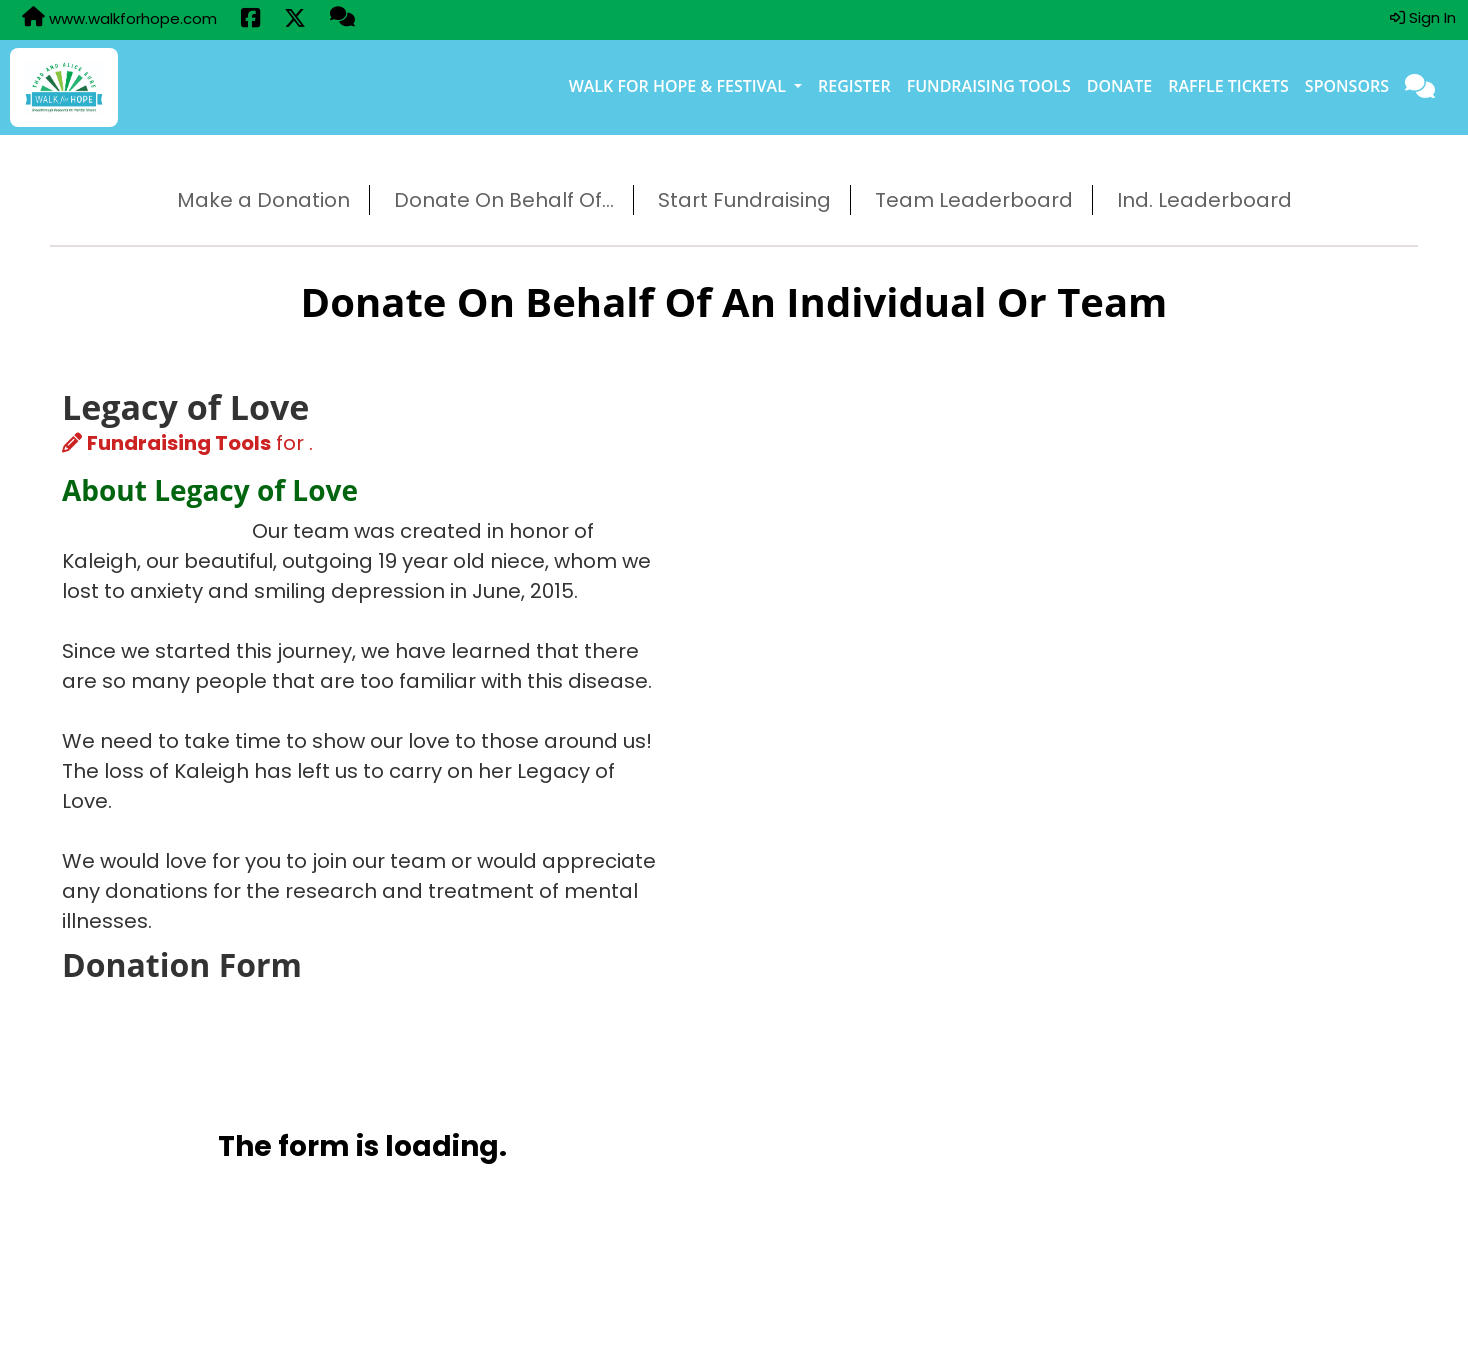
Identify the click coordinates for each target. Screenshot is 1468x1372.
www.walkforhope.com (119, 18)
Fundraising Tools (989, 86)
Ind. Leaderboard (1204, 200)
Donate (1119, 86)
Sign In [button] (1423, 17)
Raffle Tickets (1228, 86)
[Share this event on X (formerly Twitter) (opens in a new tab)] (295, 20)
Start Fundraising (744, 200)
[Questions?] (342, 19)
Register (854, 86)
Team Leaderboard (974, 200)
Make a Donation (263, 200)
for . (187, 443)
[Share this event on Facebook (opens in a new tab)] (250, 20)
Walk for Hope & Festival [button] (679, 86)
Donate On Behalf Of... (504, 200)
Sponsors (1347, 86)
